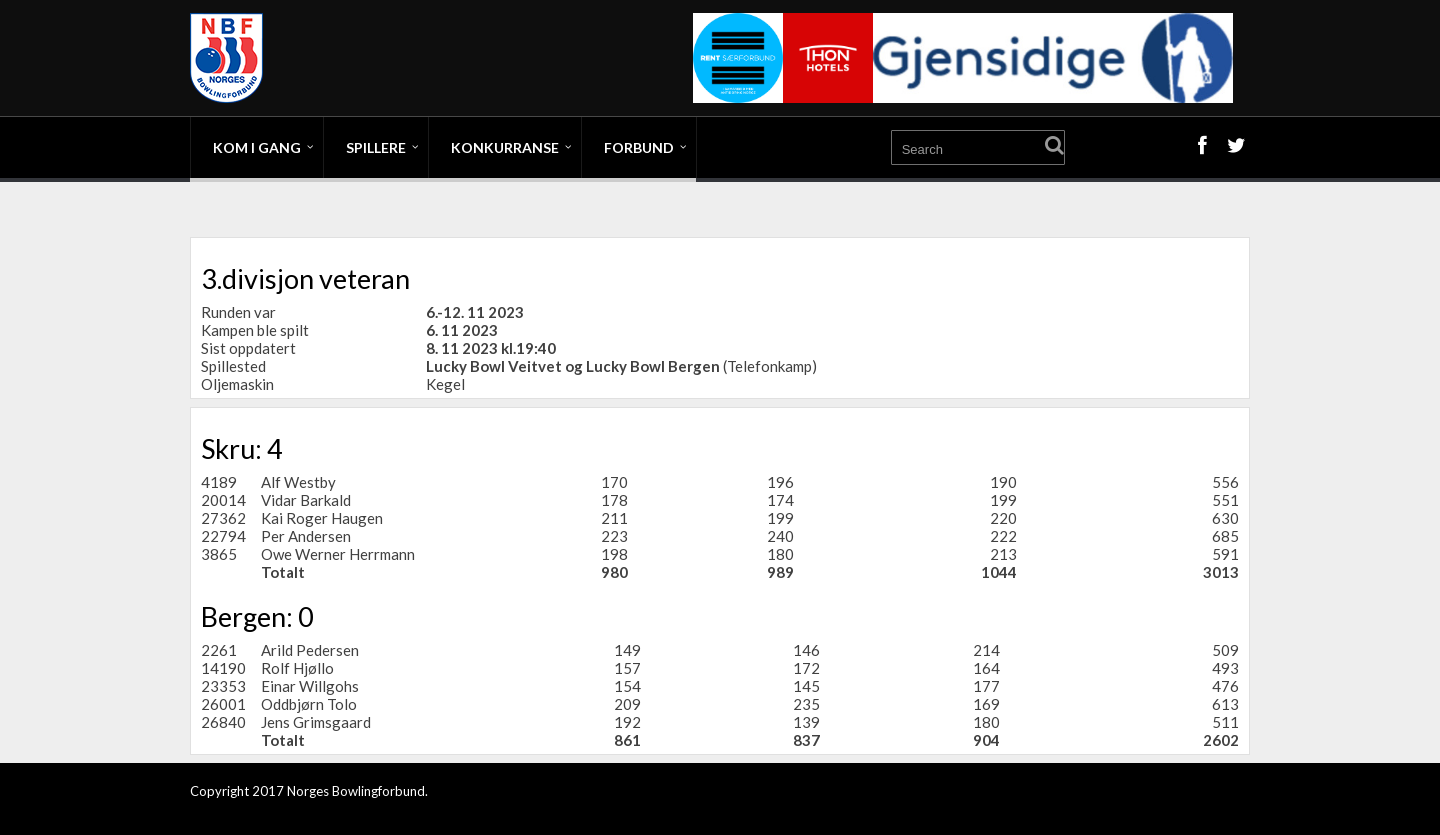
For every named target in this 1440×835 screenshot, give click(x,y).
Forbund (639, 147)
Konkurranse (505, 147)
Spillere (376, 147)
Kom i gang (257, 147)
